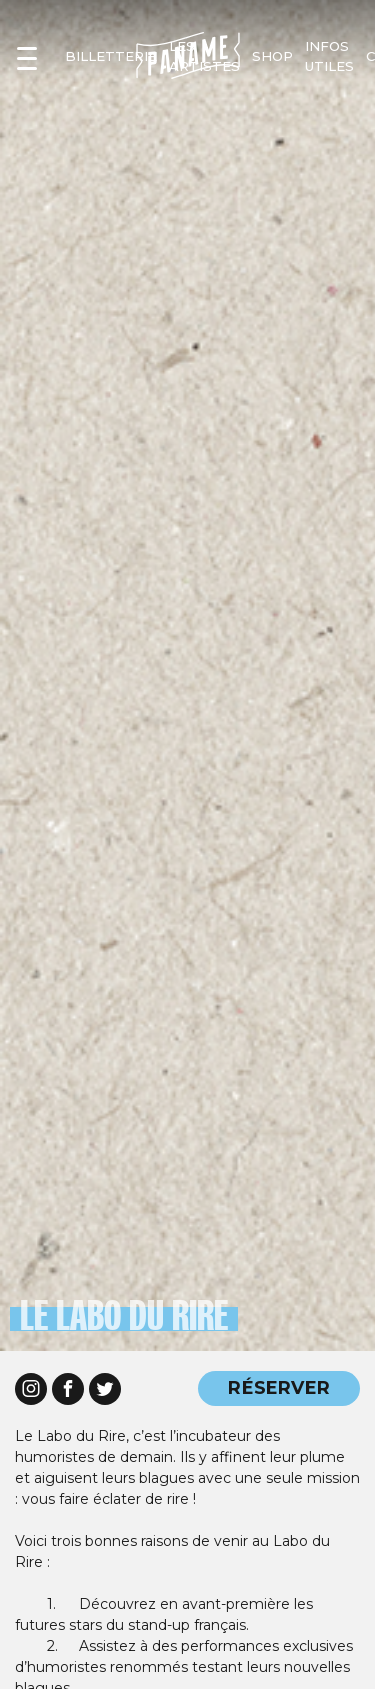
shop (272, 56)
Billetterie (111, 56)
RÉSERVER (279, 1387)
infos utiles (329, 56)
